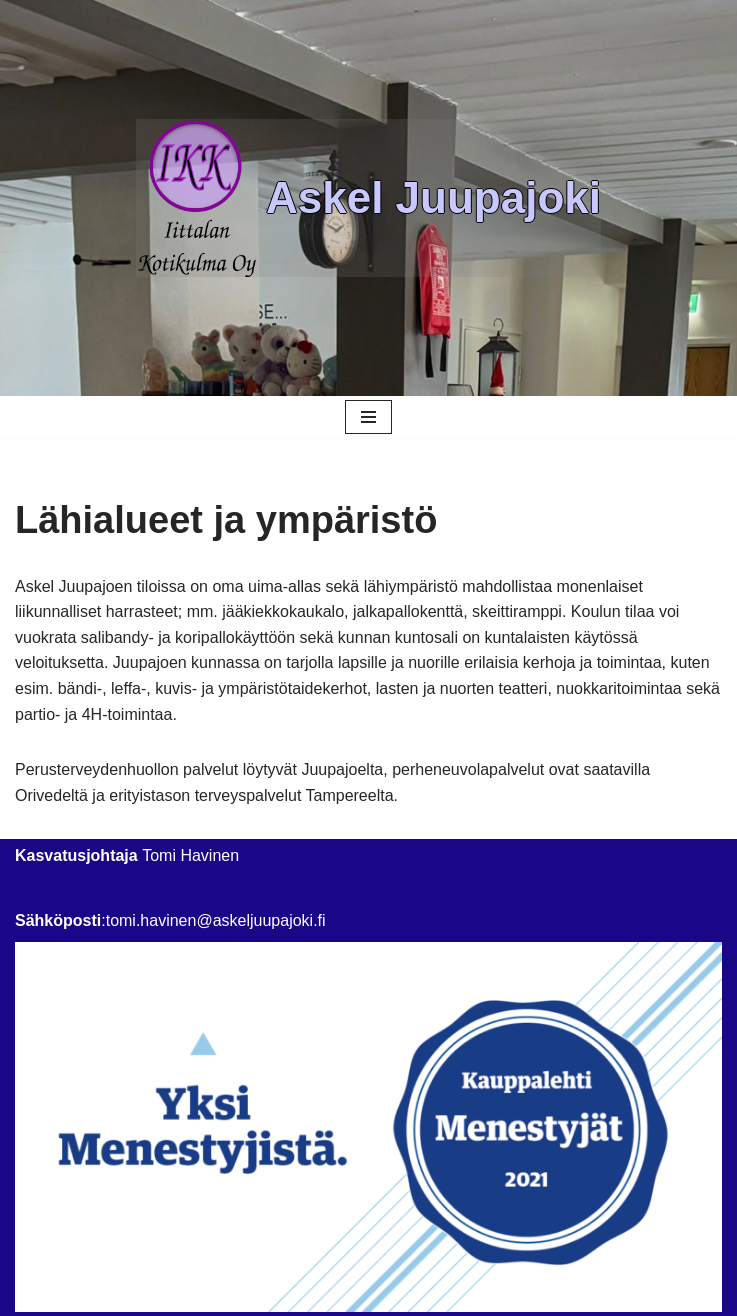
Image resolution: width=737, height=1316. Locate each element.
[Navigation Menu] (368, 417)
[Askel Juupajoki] (368, 198)
